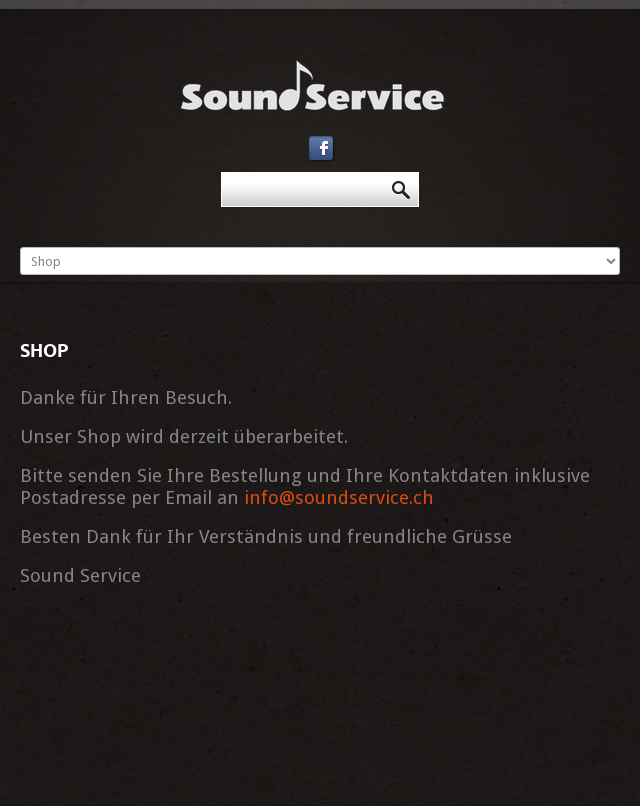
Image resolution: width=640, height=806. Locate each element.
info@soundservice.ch (339, 497)
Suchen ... (221, 172)
